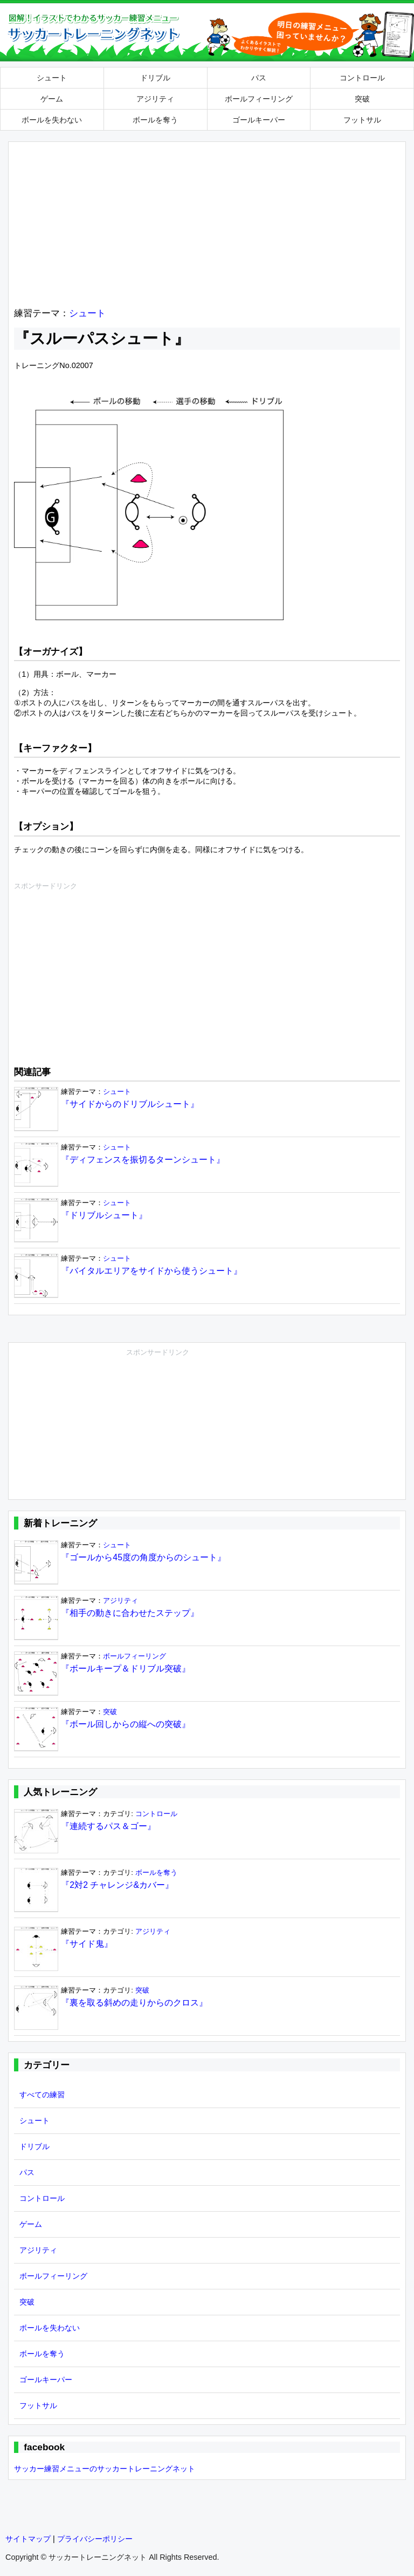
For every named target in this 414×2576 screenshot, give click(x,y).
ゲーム (51, 98)
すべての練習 (42, 2094)
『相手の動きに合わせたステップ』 (130, 1612)
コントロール (362, 77)
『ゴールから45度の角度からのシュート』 (143, 1557)
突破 (362, 98)
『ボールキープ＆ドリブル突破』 (125, 1668)
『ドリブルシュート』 (104, 1215)
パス (258, 77)
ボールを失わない (52, 119)
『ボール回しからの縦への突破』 (125, 1724)
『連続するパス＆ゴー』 (108, 1826)
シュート (52, 77)
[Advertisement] (206, 222)
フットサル (362, 119)
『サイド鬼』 (87, 1943)
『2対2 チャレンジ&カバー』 (117, 1884)
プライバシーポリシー (95, 2538)
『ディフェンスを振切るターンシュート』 (143, 1159)
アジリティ (155, 98)
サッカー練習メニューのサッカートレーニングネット (104, 2468)
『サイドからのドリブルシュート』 (130, 1104)
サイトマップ (28, 2538)
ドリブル (155, 77)
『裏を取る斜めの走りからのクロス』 (134, 2002)
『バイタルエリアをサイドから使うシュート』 (151, 1270)
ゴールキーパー (258, 119)
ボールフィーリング (259, 98)
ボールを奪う (155, 119)
